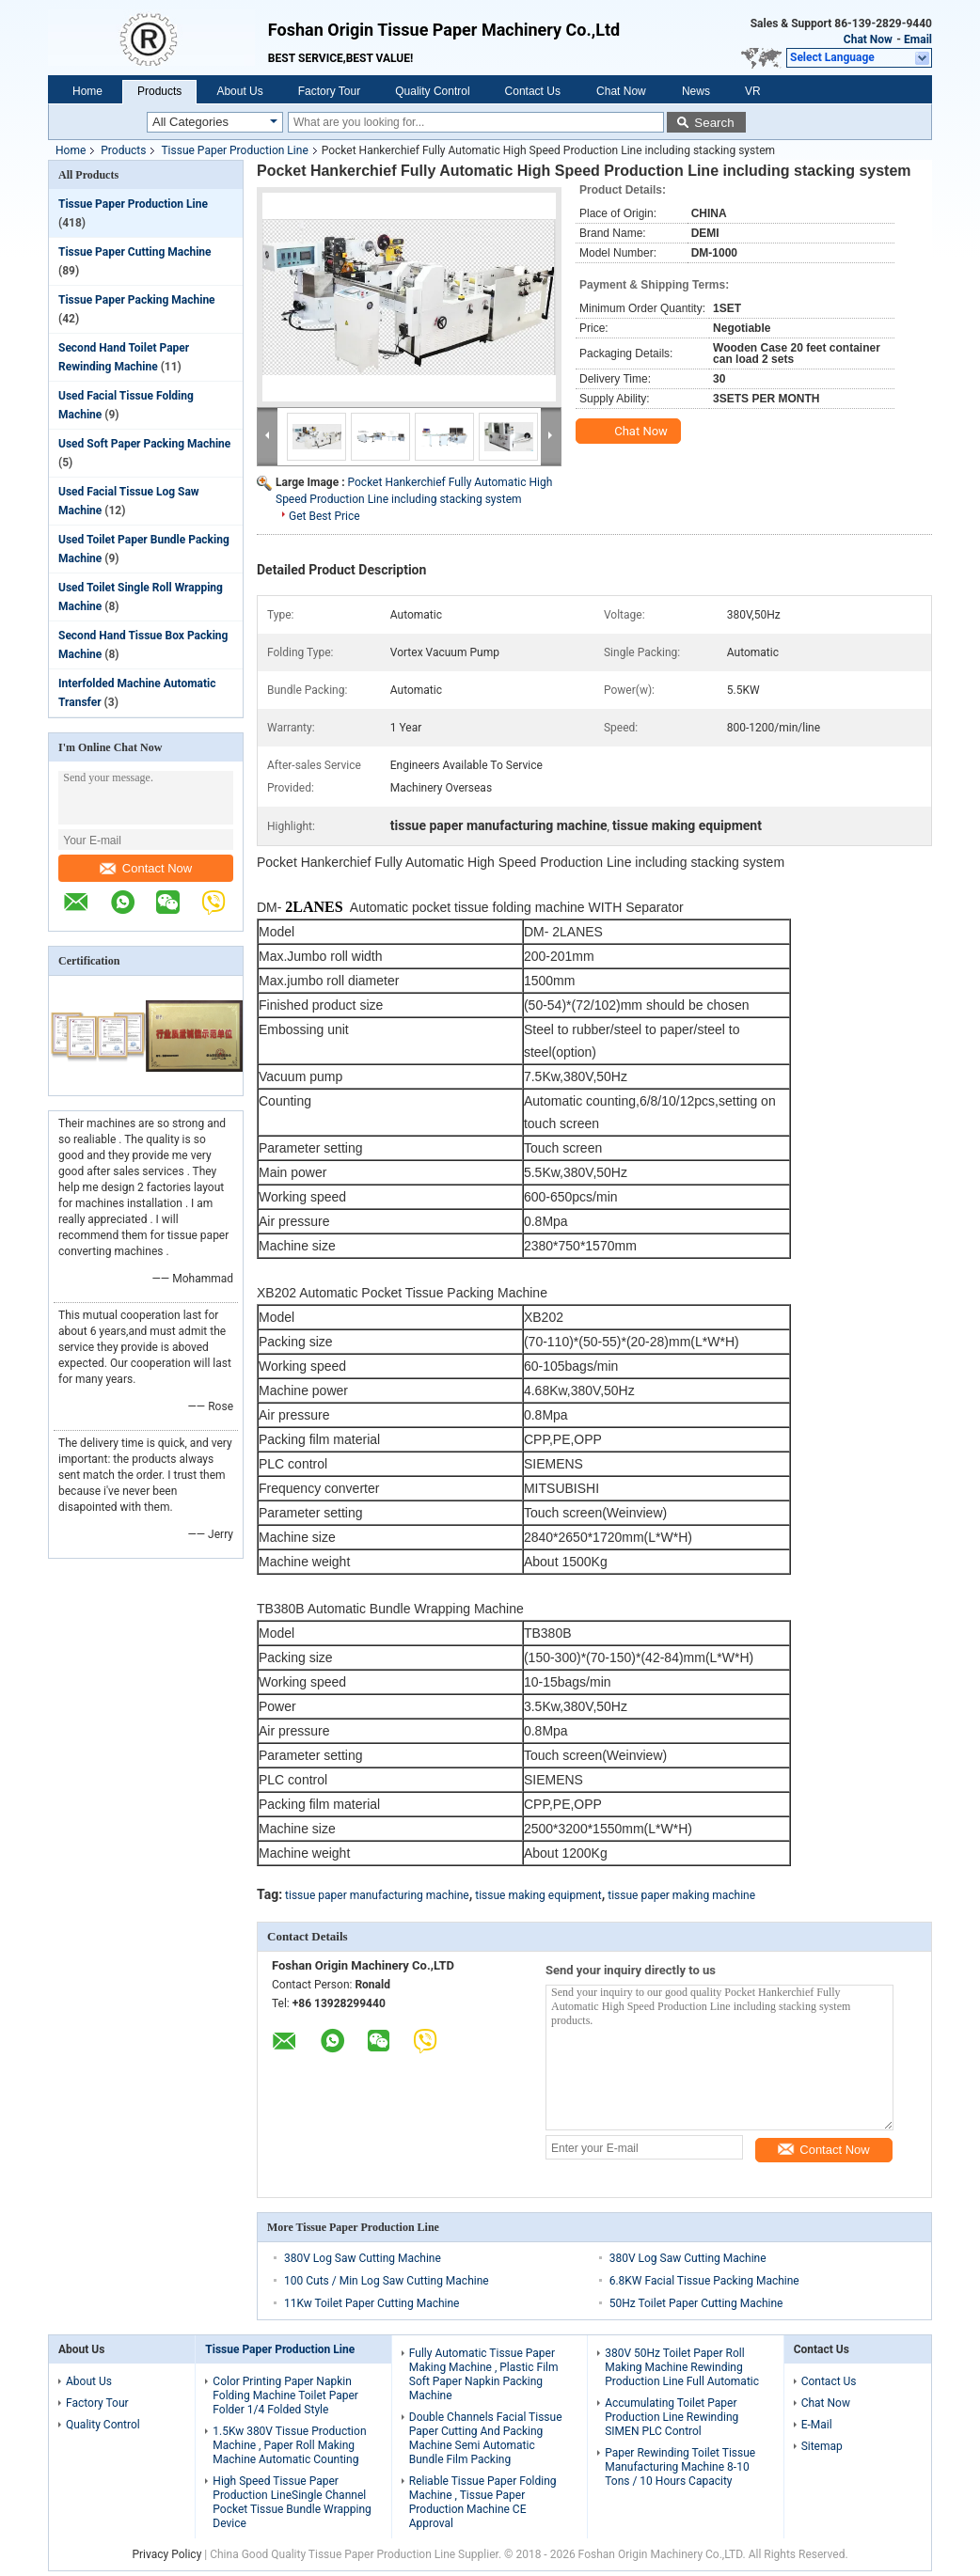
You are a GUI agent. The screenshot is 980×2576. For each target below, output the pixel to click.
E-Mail (816, 2424)
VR (753, 91)
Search (714, 123)
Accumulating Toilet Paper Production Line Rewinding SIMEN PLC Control (671, 2417)
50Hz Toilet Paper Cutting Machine (696, 2303)
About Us (239, 91)
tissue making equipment (538, 1895)
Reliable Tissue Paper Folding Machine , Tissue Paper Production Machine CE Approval (483, 2502)
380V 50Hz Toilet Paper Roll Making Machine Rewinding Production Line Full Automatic (682, 2367)
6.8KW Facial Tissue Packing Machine (704, 2280)
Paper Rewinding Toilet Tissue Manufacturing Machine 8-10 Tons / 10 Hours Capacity (680, 2467)
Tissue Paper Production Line (234, 150)
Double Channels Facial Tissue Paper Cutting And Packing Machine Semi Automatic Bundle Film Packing (485, 2438)
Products (159, 91)
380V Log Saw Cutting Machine (362, 2258)
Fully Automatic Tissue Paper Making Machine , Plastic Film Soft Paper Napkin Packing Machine (484, 2374)
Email (918, 39)
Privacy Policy (166, 2554)
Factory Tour (329, 91)
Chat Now (868, 39)
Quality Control (432, 91)
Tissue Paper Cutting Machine (135, 252)
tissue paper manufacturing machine (377, 1895)
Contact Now (146, 868)
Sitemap (822, 2446)
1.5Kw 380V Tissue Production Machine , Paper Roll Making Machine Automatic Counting (289, 2445)
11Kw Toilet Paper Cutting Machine (371, 2303)
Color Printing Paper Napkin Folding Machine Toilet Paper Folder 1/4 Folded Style (285, 2395)
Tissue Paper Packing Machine (136, 299)
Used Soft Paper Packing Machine (144, 443)
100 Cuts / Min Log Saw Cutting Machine (386, 2280)
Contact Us (533, 91)
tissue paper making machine (681, 1895)
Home (87, 91)
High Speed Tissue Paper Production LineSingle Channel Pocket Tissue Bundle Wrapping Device (292, 2502)
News (696, 91)
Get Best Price (324, 516)
